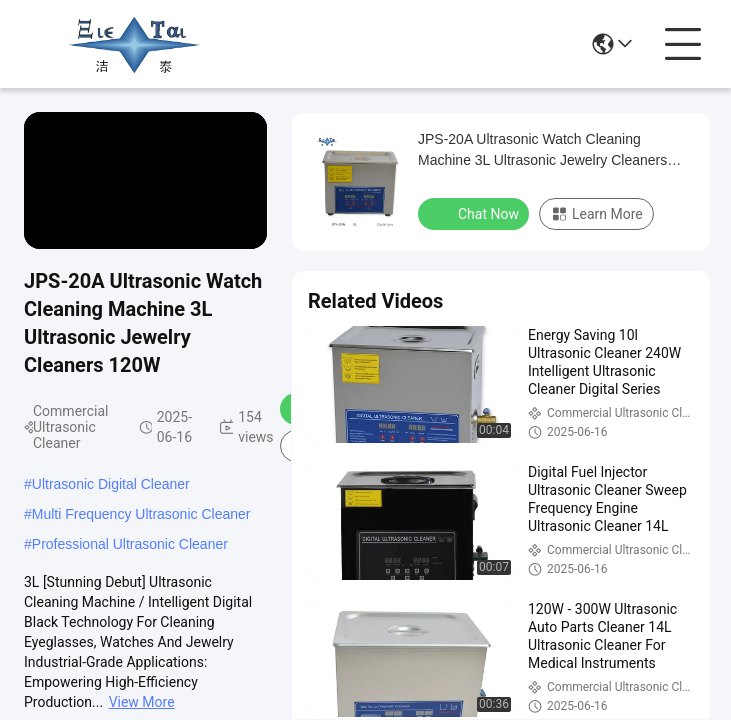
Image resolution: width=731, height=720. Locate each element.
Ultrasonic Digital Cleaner (111, 484)
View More (142, 702)
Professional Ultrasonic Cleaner (130, 544)
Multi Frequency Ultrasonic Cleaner (141, 514)
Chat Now (475, 213)
